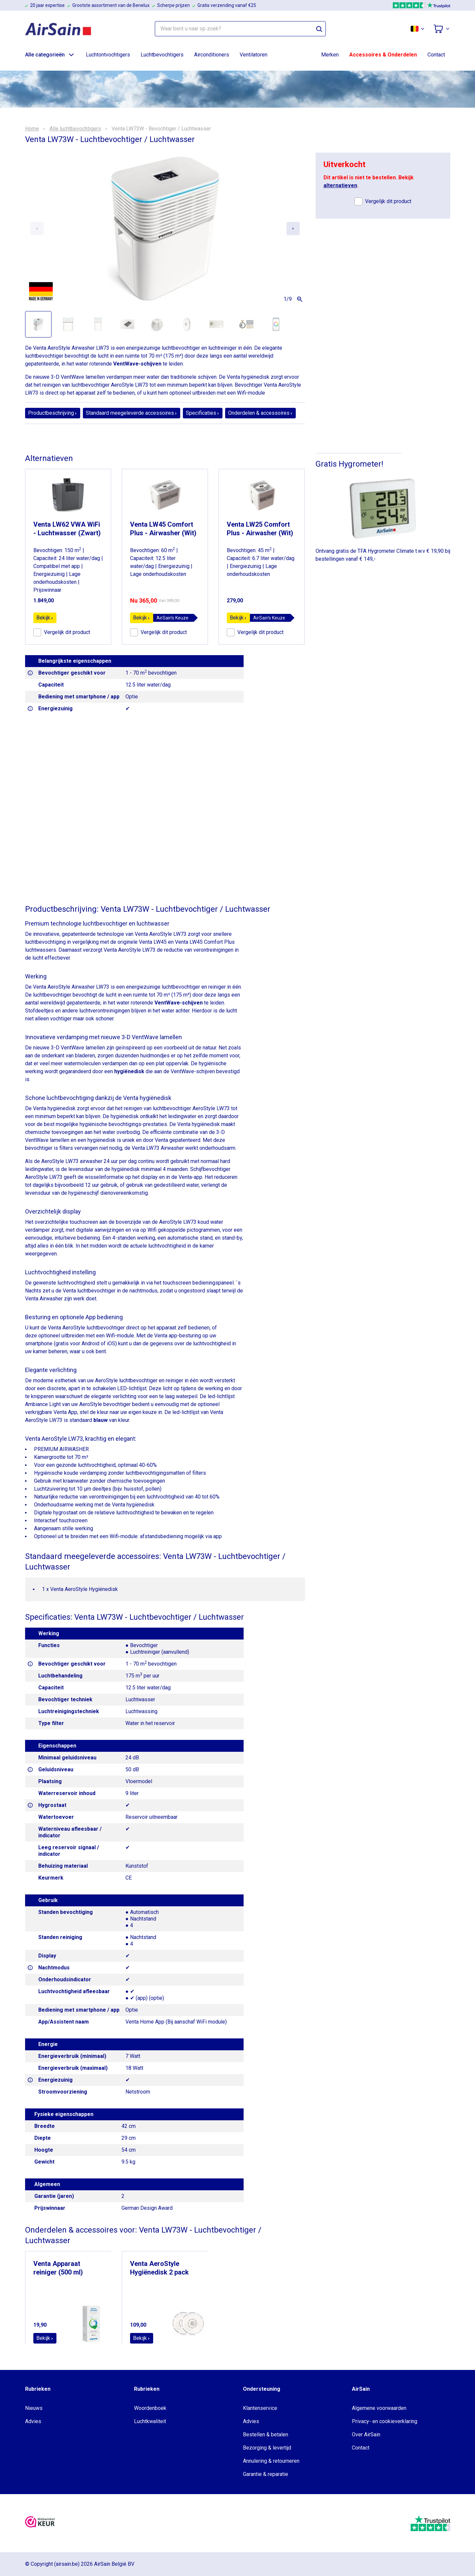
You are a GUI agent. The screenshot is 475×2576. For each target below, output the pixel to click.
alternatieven (340, 185)
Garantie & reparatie (265, 2474)
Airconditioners (211, 55)
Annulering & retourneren (271, 2461)
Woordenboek (150, 2408)
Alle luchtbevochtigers (75, 128)
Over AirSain (366, 2434)
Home (32, 128)
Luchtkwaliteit (150, 2421)
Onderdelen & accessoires (260, 413)
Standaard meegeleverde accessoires (131, 413)
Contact (436, 55)
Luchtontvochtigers (108, 55)
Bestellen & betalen (265, 2434)
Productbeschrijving (52, 413)
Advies (33, 2421)
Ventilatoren (253, 55)
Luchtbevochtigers (162, 55)
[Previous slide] (37, 228)
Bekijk (44, 618)
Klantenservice (260, 2408)
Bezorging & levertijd (267, 2448)
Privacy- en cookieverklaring (384, 2421)
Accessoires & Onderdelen (383, 55)
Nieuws (34, 2408)
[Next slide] (293, 228)
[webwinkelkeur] (40, 2523)
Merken (330, 55)
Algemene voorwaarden (379, 2408)
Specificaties (203, 413)
